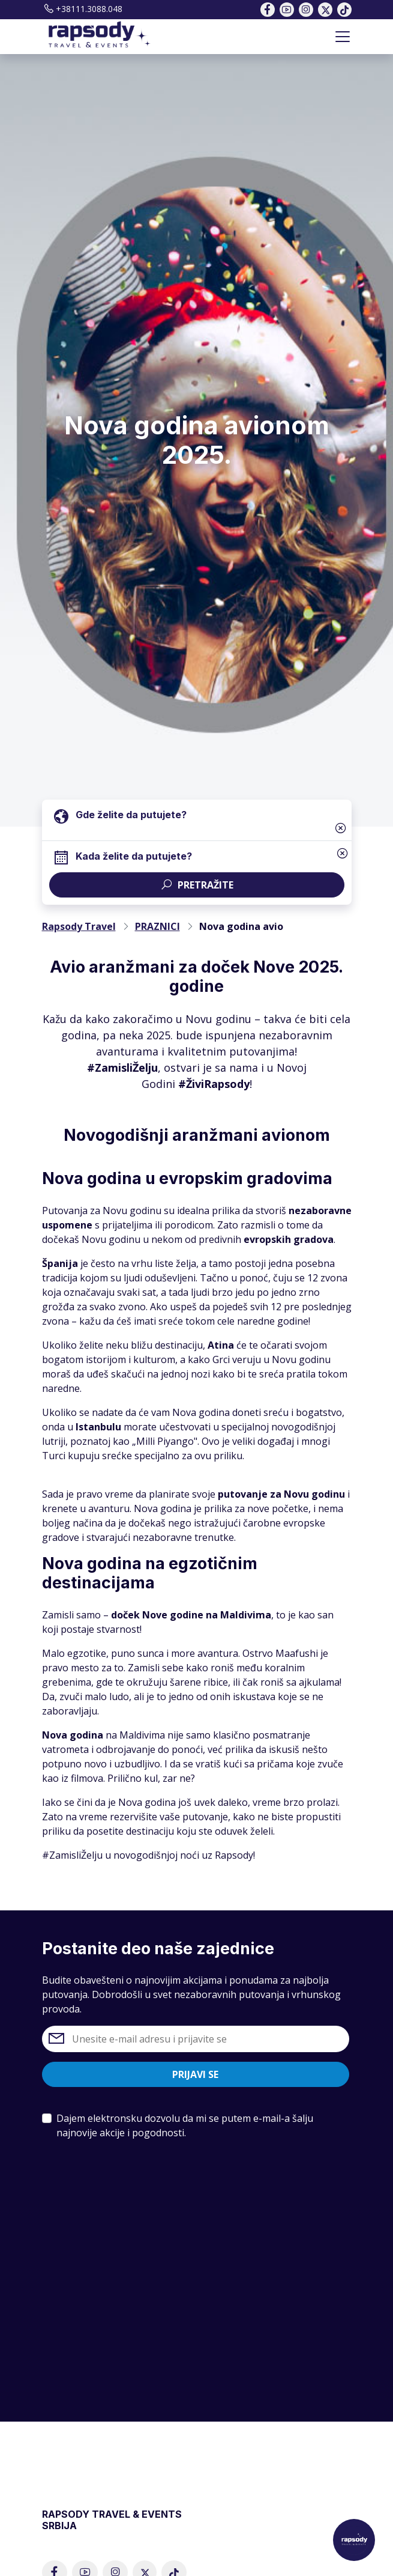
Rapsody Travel (79, 926)
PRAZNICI (157, 926)
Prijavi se (195, 2074)
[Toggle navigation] (342, 36)
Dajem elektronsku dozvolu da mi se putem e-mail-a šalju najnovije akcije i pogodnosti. (184, 2125)
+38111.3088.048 (82, 8)
